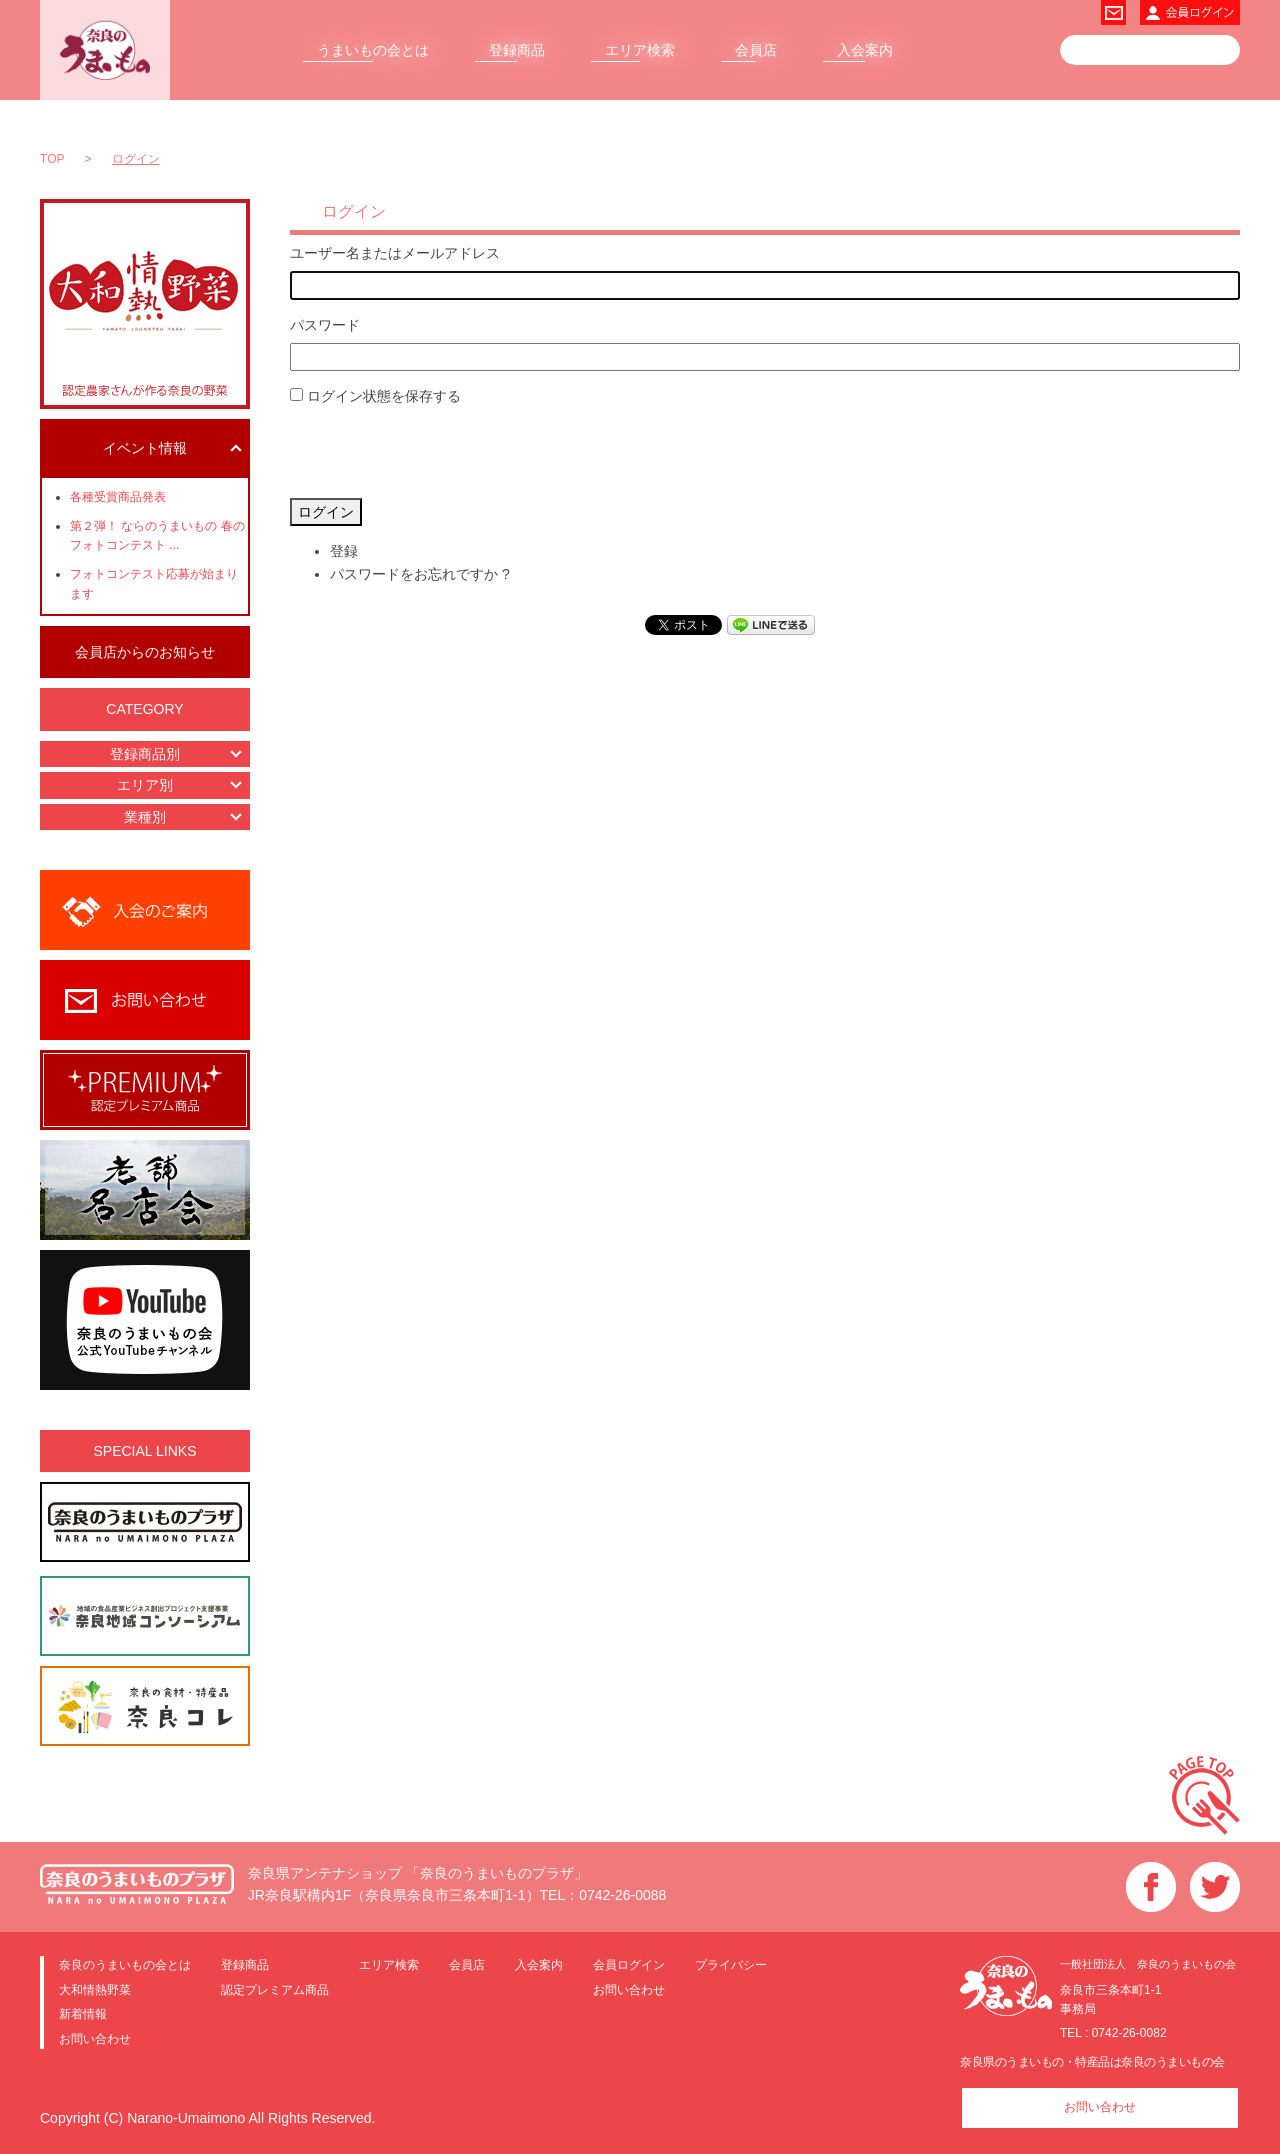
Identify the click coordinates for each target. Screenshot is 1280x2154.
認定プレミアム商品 (275, 1989)
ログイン (326, 512)
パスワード (325, 325)
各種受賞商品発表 (118, 497)
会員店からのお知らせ (145, 652)
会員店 (756, 50)
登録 (344, 551)
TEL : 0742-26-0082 (1113, 2033)
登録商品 (517, 50)
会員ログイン (629, 1964)
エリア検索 (640, 50)
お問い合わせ (95, 2038)
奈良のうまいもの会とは (125, 1964)
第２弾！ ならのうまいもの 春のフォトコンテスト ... (157, 535)
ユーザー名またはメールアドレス (395, 253)
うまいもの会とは (373, 50)
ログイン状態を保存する (384, 396)
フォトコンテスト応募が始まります (154, 583)
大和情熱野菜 (95, 1989)
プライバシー (731, 1964)
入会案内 (865, 50)
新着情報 (83, 2013)
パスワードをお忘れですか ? (420, 574)
